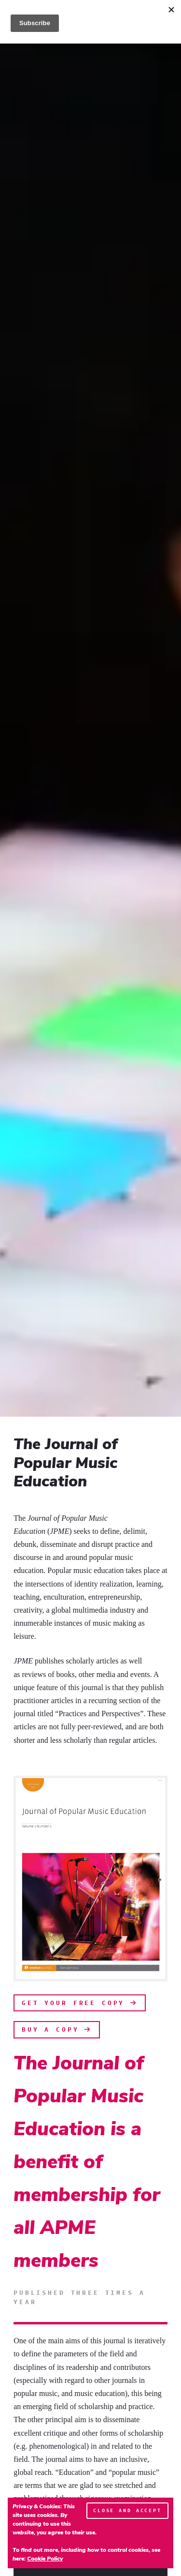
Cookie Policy (45, 2559)
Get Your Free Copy (80, 2002)
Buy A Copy (57, 2029)
